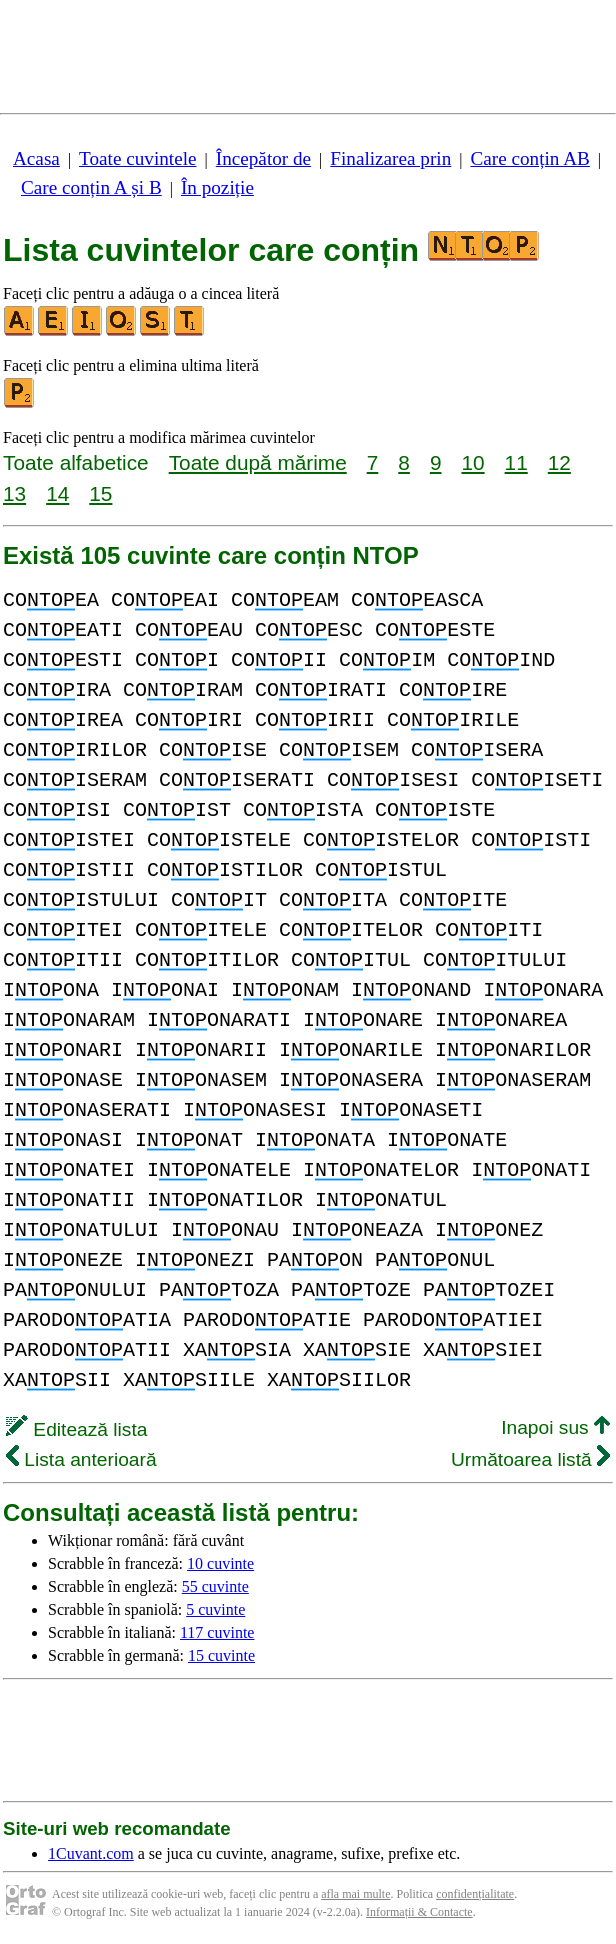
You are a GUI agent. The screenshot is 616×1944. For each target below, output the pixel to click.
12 (559, 462)
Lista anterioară (81, 1459)
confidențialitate (475, 1894)
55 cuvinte (215, 1586)
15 (100, 493)
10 (472, 462)
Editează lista (76, 1429)
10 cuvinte (220, 1563)
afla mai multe (355, 1894)
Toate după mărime (258, 462)
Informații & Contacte (419, 1912)
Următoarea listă (530, 1459)
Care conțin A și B (91, 187)
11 (516, 462)
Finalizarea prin (390, 158)
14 (57, 493)
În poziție (217, 187)
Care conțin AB (529, 158)
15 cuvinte (221, 1655)
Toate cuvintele (137, 158)
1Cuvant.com (91, 1853)
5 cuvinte (215, 1609)
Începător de (263, 158)
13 (14, 493)
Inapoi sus (555, 1427)
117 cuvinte (217, 1632)
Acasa (36, 158)
